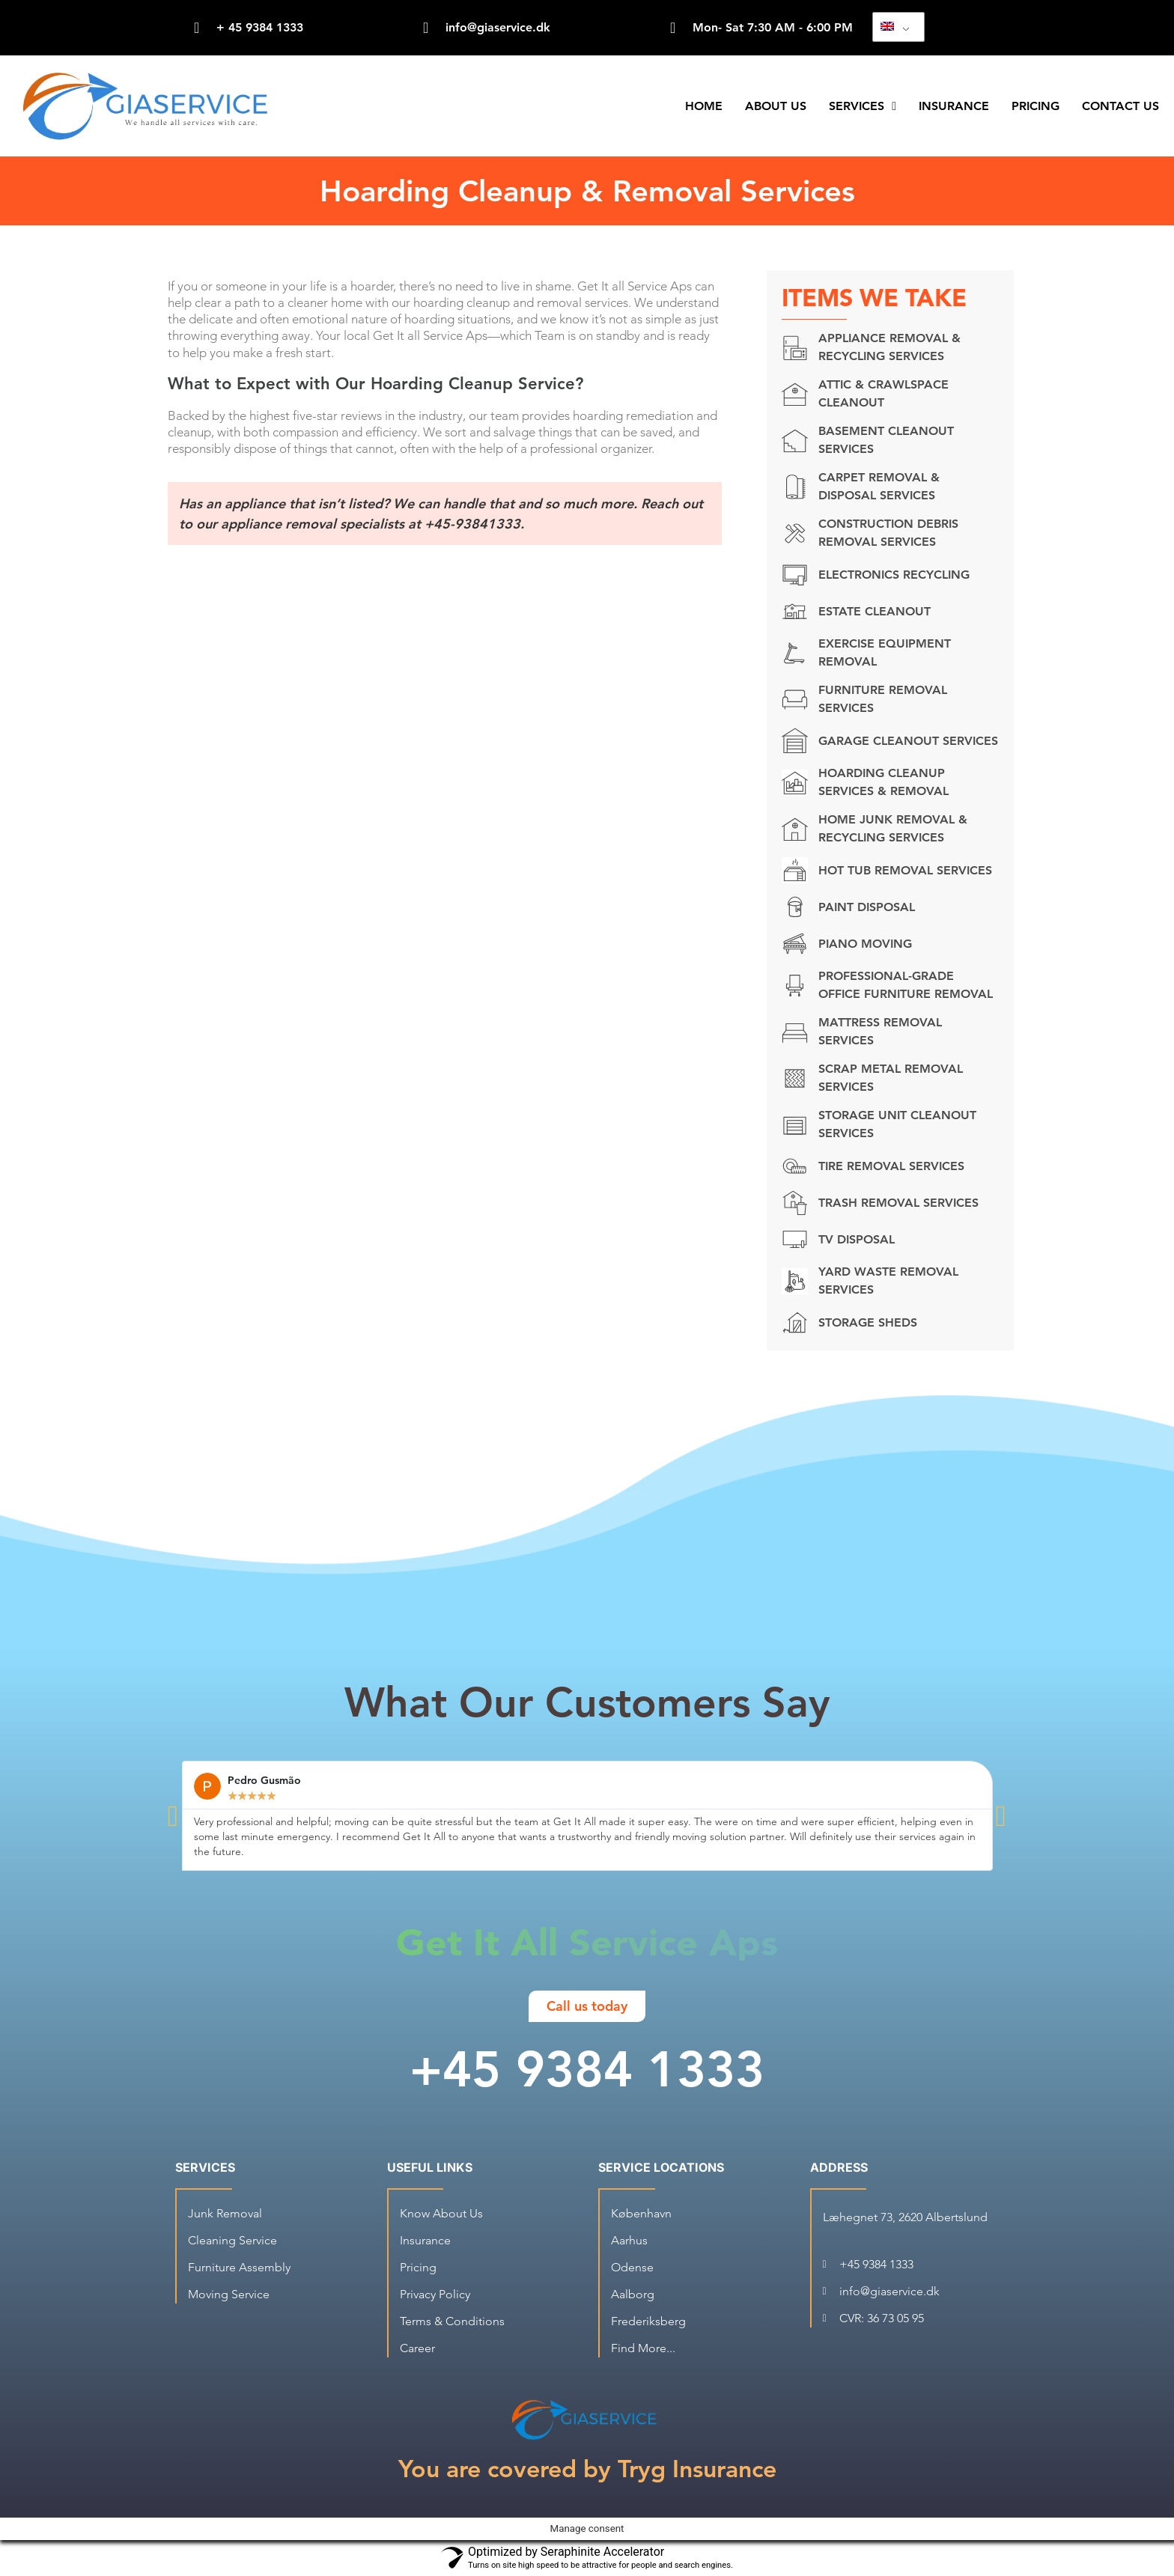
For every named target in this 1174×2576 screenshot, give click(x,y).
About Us (775, 106)
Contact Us (1120, 106)
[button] (173, 1815)
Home (704, 106)
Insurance (954, 106)
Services (862, 106)
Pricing (1035, 106)
